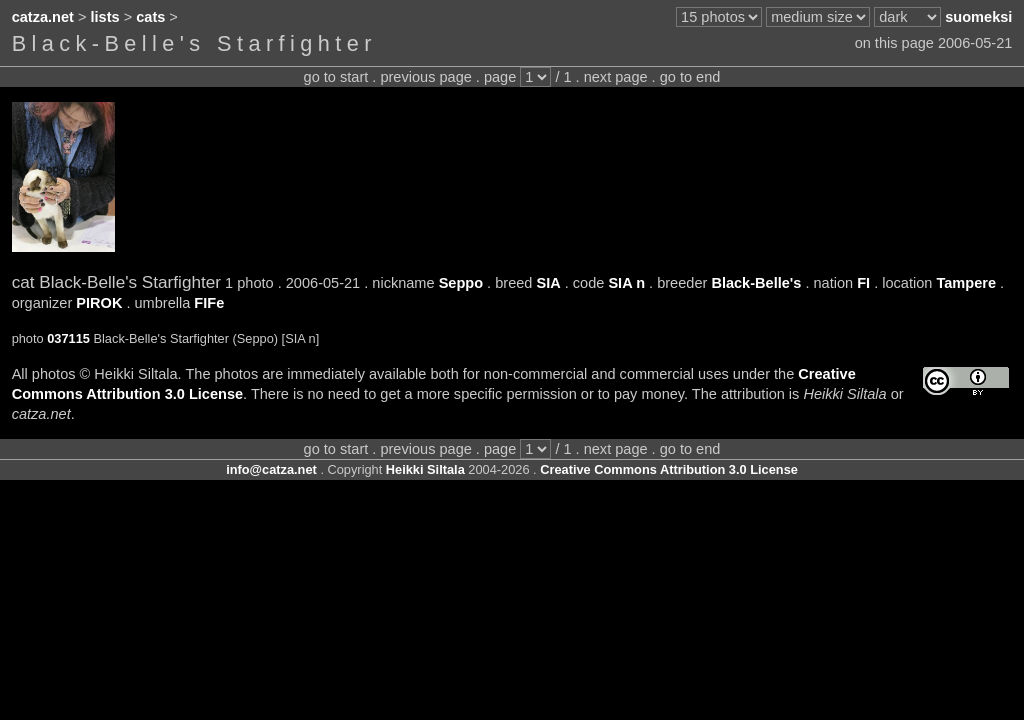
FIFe (209, 303)
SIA (548, 283)
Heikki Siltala (425, 469)
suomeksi (978, 17)
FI (863, 283)
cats (150, 17)
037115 (68, 338)
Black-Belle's (756, 283)
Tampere (966, 283)
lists (105, 17)
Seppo (461, 283)
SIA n (626, 283)
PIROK (99, 303)
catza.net (43, 17)
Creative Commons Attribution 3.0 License (669, 469)
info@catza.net (271, 469)
